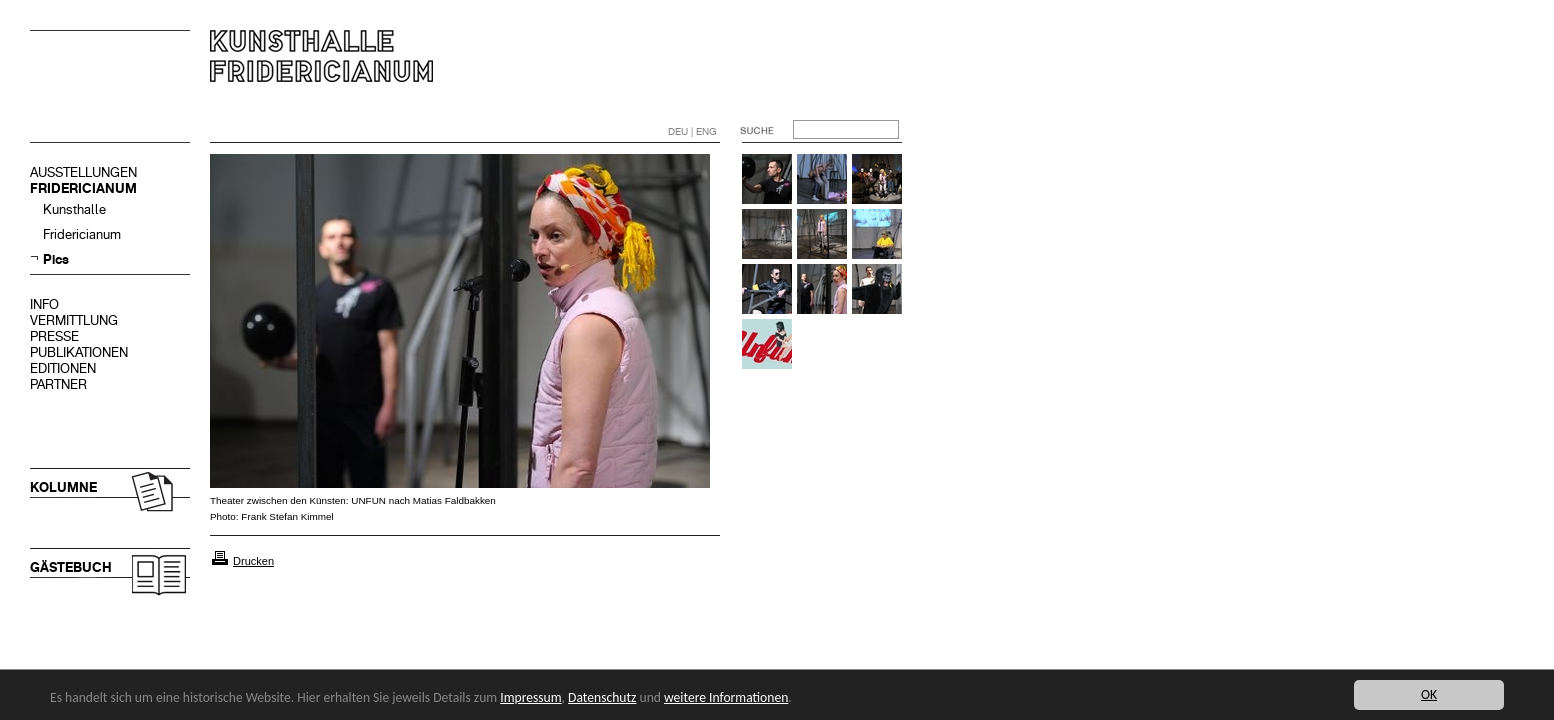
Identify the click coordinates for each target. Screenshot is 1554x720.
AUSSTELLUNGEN (83, 172)
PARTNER (58, 384)
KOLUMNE (63, 487)
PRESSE (54, 336)
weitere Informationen (726, 697)
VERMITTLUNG (74, 320)
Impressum (530, 697)
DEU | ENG (692, 131)
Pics (56, 259)
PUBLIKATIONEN (79, 352)
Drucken (253, 561)
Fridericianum (82, 234)
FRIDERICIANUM (83, 188)
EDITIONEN (63, 368)
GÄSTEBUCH (71, 567)
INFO (44, 304)
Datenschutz (602, 697)
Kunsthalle (74, 209)
